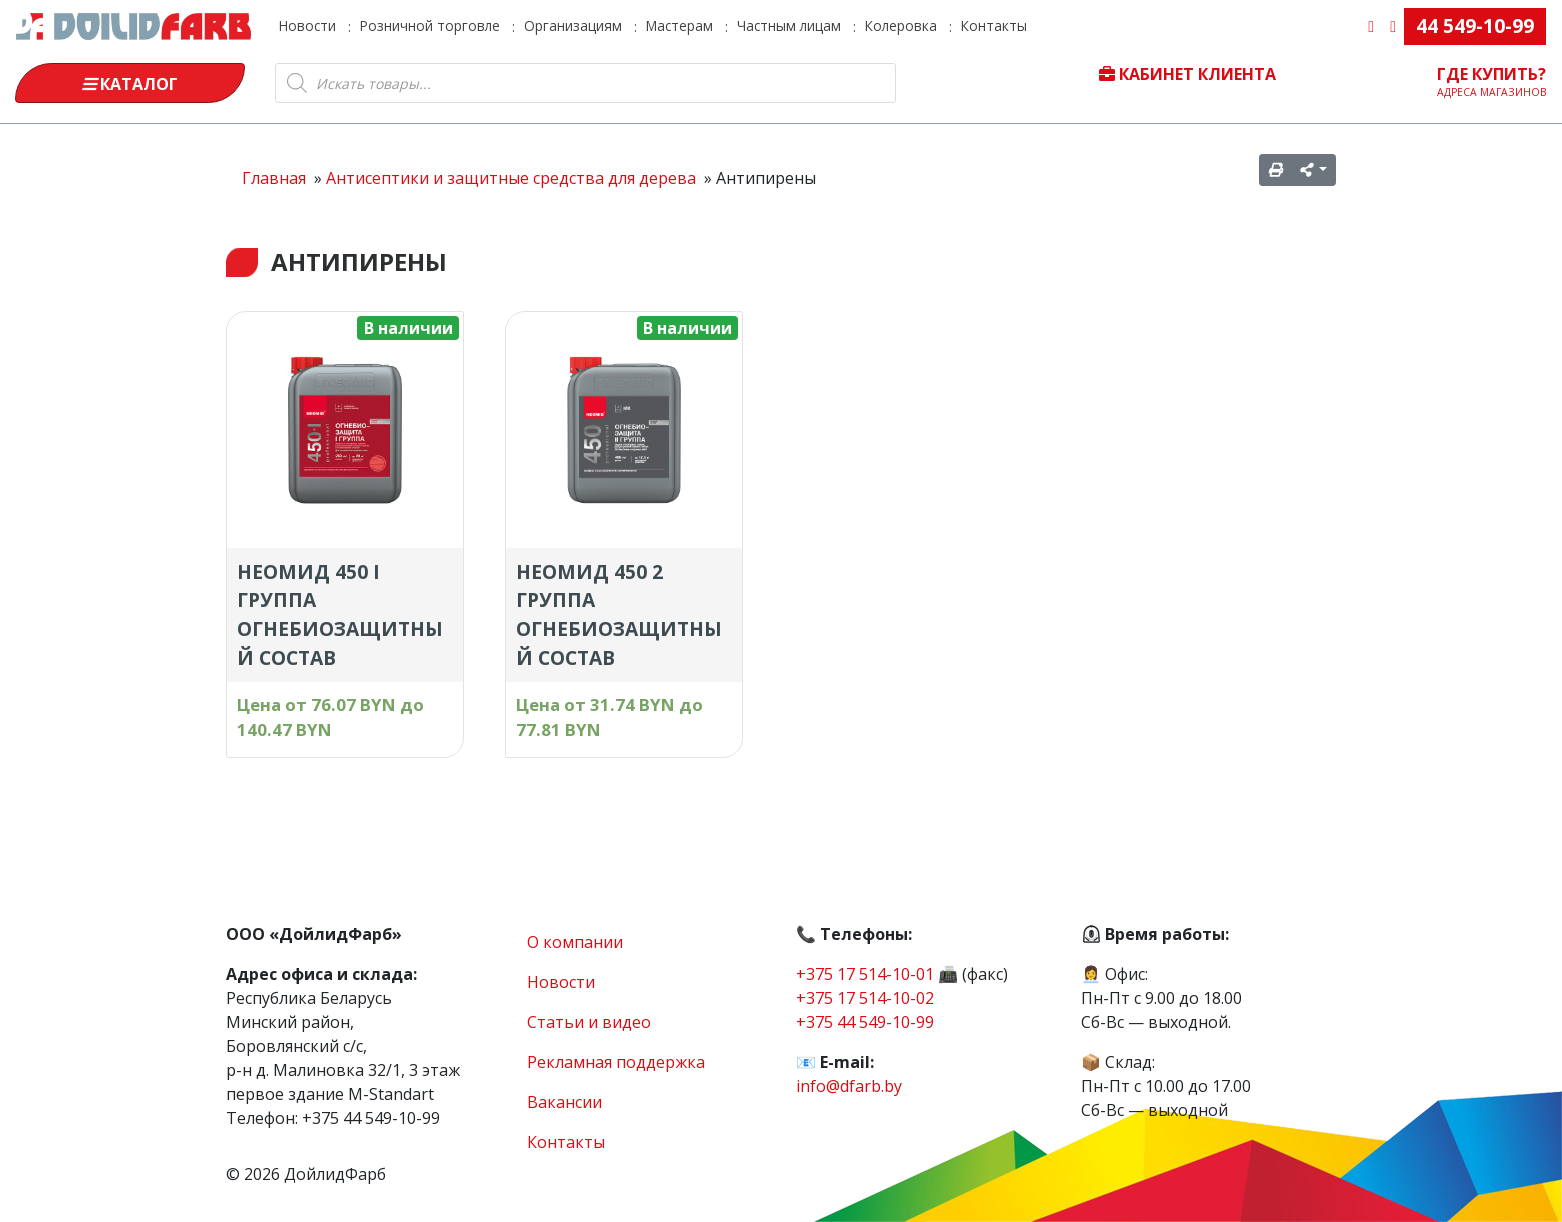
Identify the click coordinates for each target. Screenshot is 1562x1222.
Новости (307, 25)
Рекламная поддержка (616, 1062)
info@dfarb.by (849, 1086)
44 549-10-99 (1475, 25)
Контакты (994, 25)
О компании (575, 942)
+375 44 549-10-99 (865, 1022)
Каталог (130, 84)
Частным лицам (789, 25)
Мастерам (679, 25)
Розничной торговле (430, 25)
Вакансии (564, 1102)
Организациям (573, 25)
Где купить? (1492, 81)
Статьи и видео (589, 1022)
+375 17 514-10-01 (865, 974)
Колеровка (901, 25)
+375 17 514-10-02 (865, 998)
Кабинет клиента (1187, 74)
